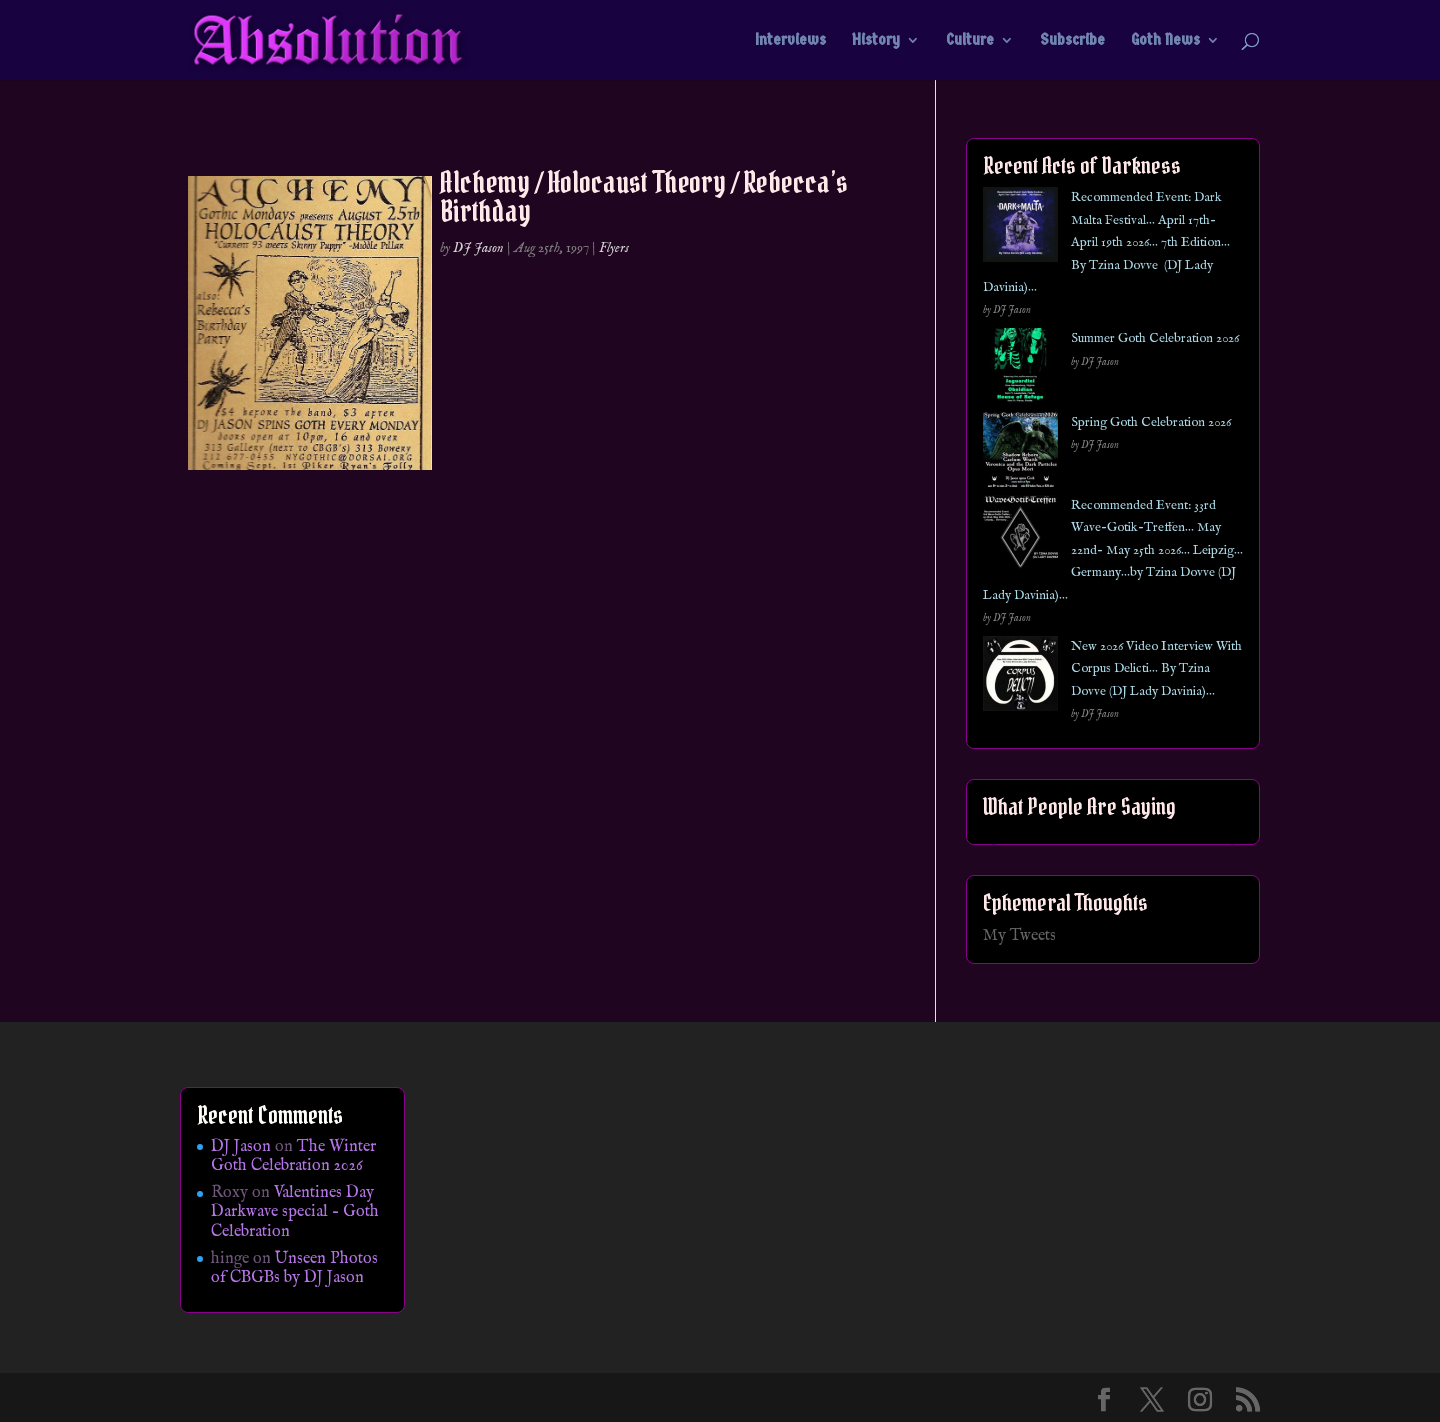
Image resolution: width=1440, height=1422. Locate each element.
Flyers (614, 248)
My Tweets (1019, 936)
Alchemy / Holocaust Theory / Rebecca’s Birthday (644, 196)
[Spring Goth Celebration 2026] (1020, 453)
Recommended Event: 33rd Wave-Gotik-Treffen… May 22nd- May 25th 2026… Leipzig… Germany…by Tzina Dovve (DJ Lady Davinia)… (1113, 550)
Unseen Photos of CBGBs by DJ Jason (294, 1268)
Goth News (1165, 41)
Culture (970, 41)
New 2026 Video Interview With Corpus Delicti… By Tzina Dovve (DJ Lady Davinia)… (1156, 669)
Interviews (790, 41)
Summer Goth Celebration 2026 (1155, 338)
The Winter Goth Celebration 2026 (293, 1156)
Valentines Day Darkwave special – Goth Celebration (295, 1212)
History (876, 41)
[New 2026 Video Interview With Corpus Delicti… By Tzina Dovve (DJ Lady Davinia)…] (1020, 677)
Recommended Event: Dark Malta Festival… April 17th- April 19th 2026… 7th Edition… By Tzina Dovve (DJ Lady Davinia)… (1106, 242)
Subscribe (1072, 41)
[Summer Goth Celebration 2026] (1020, 369)
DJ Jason (478, 248)
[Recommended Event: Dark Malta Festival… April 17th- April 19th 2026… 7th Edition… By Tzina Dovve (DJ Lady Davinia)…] (1020, 228)
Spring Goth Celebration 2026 (1151, 422)
